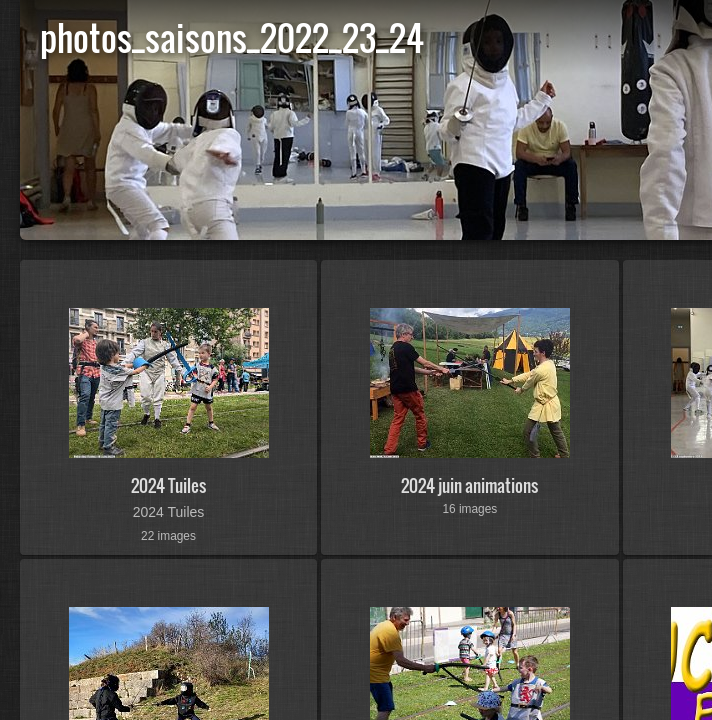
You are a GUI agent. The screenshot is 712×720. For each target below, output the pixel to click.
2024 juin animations (469, 485)
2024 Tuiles (168, 485)
